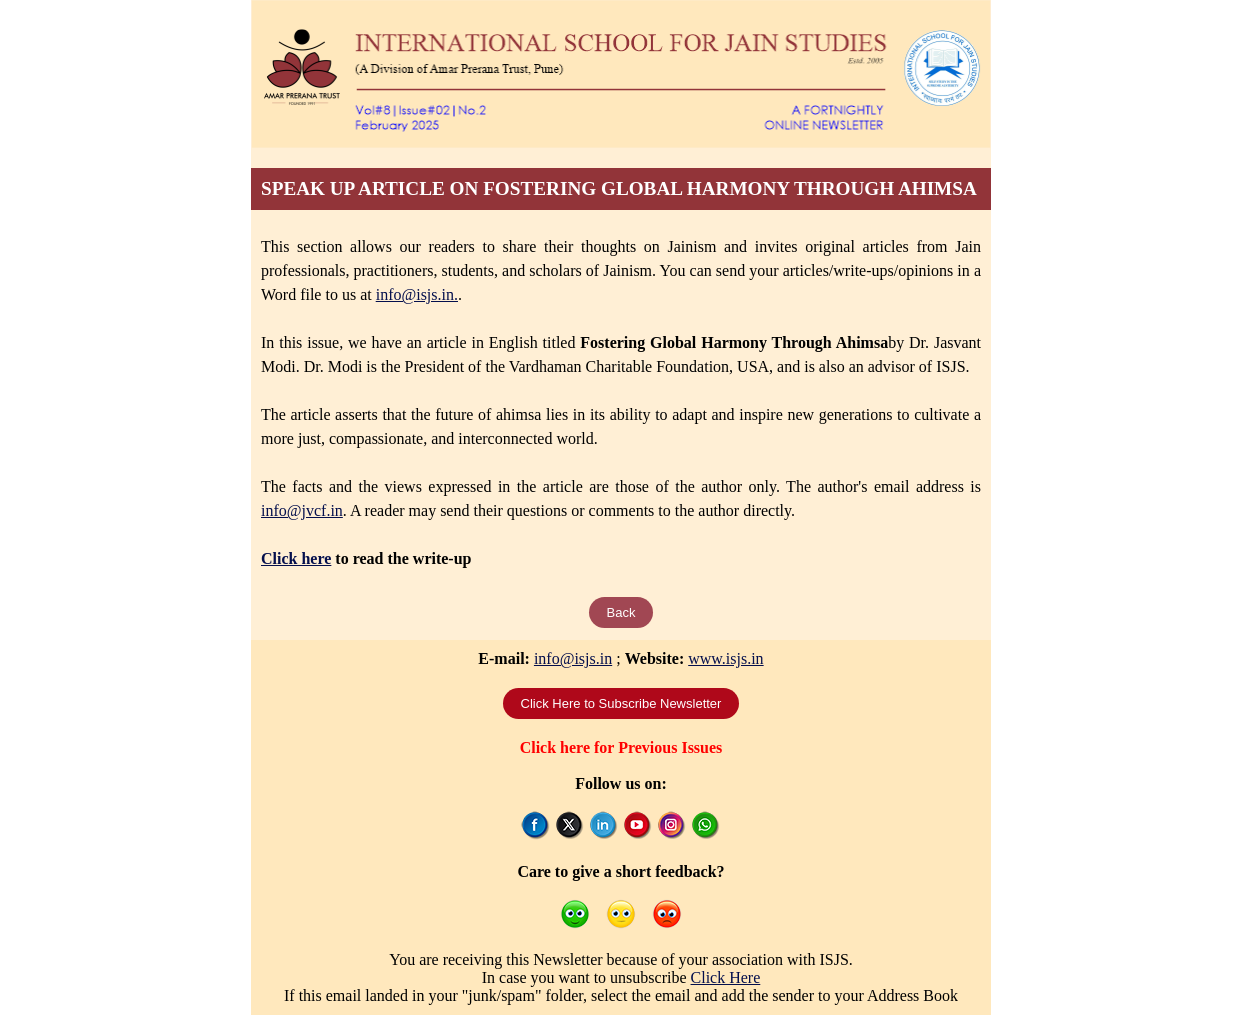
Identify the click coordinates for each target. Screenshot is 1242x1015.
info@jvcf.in (302, 510)
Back (621, 612)
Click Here (726, 977)
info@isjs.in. (417, 294)
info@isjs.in (573, 658)
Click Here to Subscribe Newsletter (621, 703)
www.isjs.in (725, 658)
